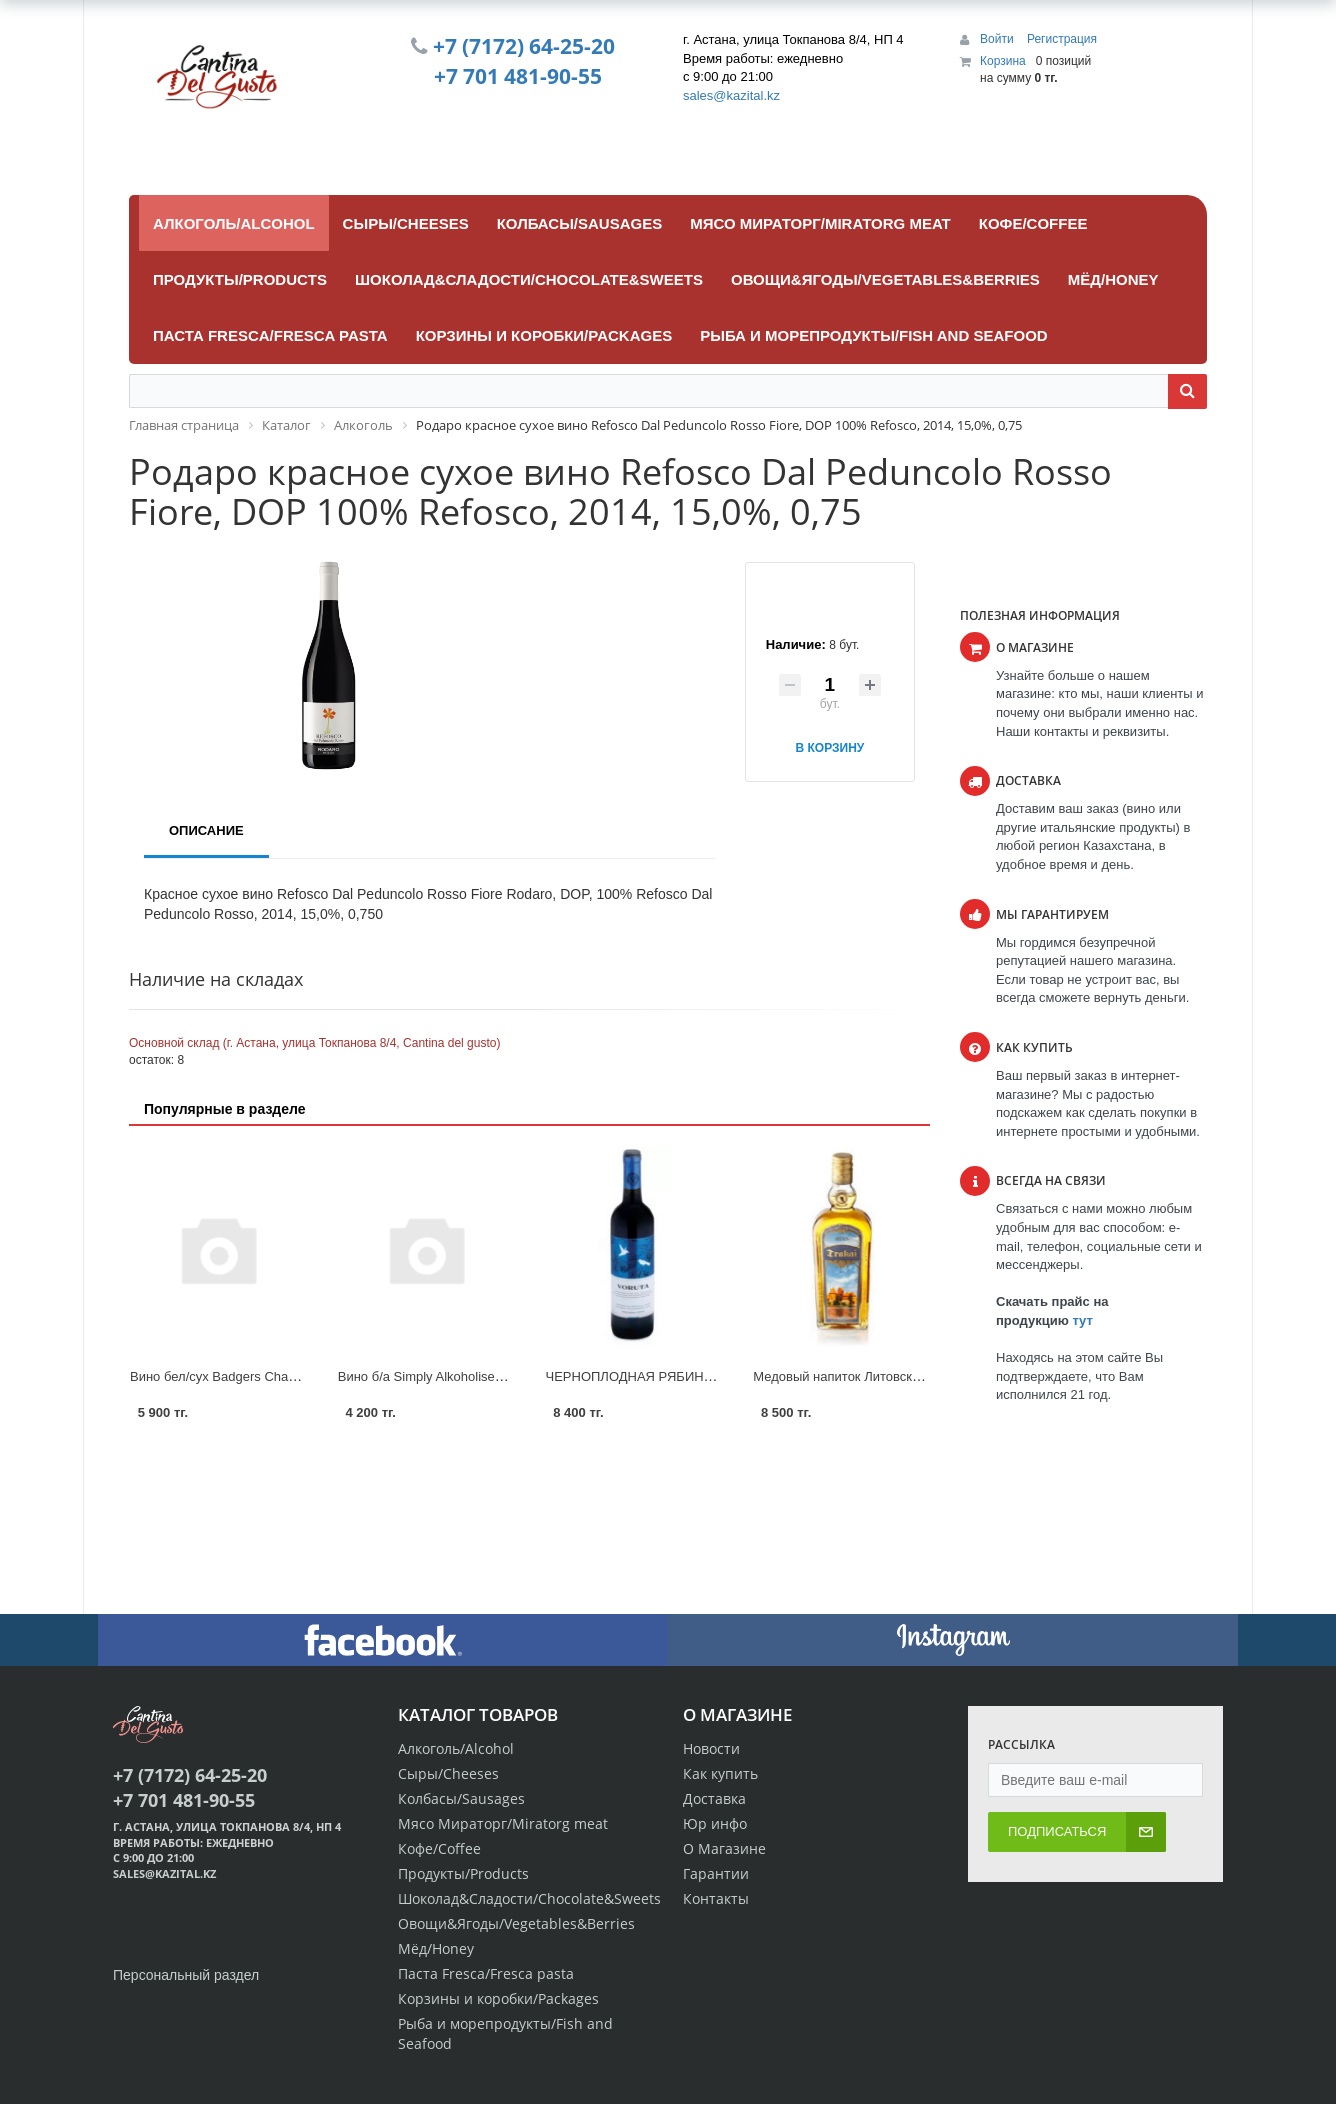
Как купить (720, 1773)
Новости (711, 1748)
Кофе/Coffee (439, 1848)
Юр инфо (715, 1823)
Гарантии (716, 1873)
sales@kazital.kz (731, 95)
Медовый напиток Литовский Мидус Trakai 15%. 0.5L (911, 1376)
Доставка (714, 1798)
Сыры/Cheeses (448, 1773)
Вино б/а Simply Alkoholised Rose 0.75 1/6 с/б (473, 1376)
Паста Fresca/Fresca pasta (486, 1973)
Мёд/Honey (436, 1948)
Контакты (716, 1898)
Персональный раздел (186, 1975)
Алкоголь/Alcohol (456, 1748)
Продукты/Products (463, 1873)
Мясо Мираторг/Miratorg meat (503, 1823)
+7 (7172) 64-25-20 (524, 46)
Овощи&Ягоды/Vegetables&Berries (516, 1923)
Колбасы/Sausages (461, 1798)
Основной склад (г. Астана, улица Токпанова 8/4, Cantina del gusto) (314, 1043)
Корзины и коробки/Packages (498, 1998)
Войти (998, 39)
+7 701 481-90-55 (518, 76)
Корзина (1003, 61)
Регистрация (1062, 39)
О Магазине (724, 1848)
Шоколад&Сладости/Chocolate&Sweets (529, 1898)
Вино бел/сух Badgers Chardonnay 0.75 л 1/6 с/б (274, 1376)
